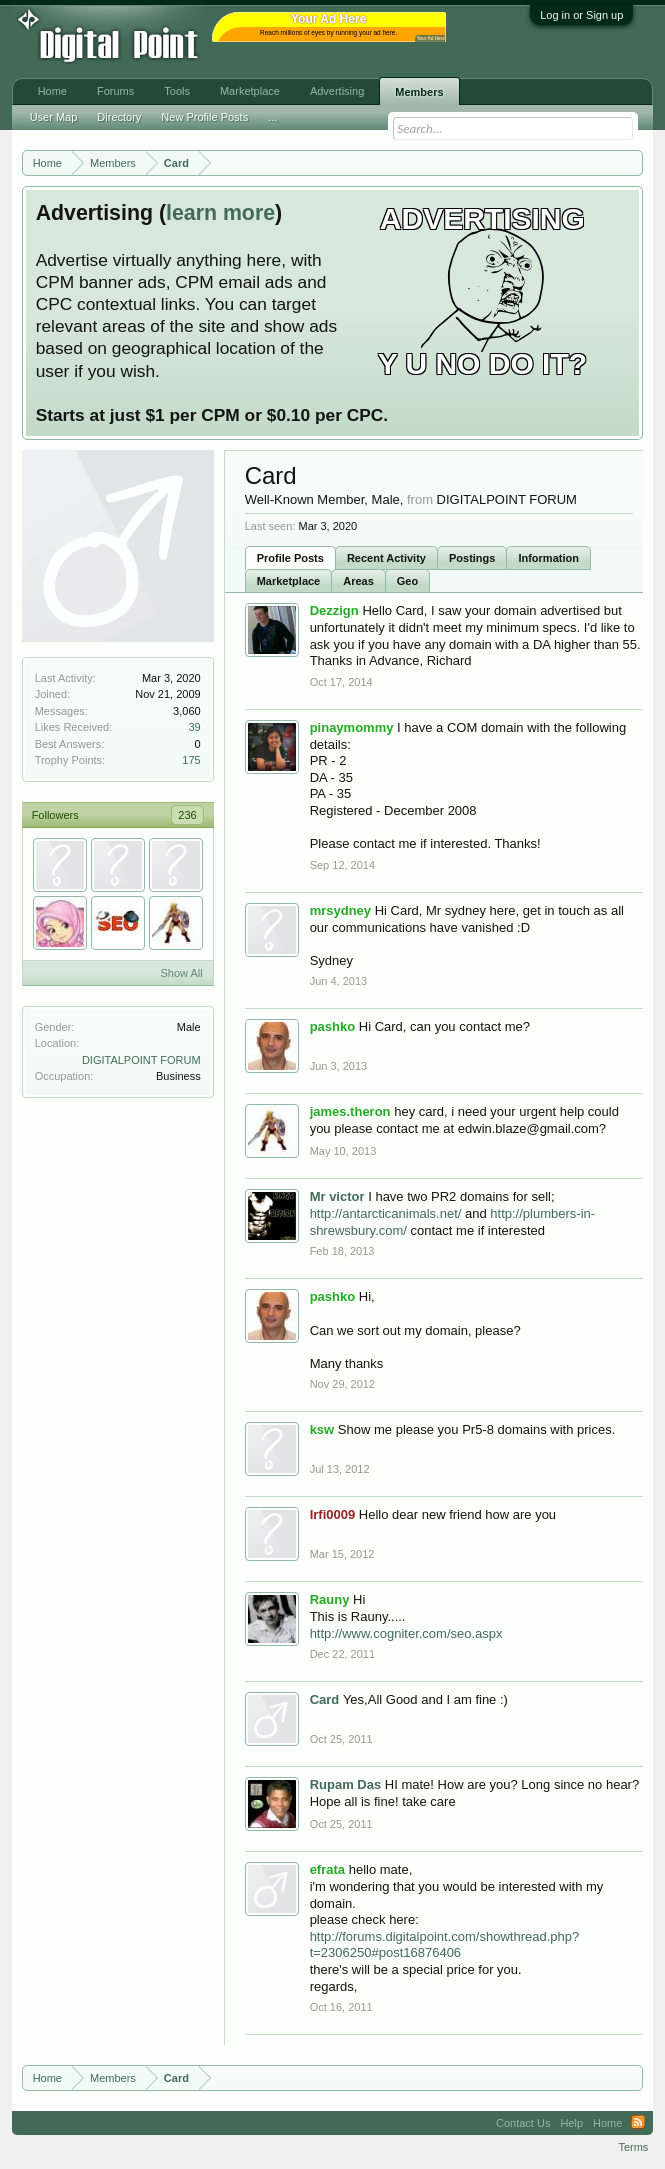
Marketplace (289, 581)
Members (419, 92)
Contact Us (523, 2123)
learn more (220, 213)
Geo (407, 581)
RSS (638, 2123)
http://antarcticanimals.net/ (386, 1213)
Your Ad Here (431, 38)
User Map (54, 117)
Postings (472, 558)
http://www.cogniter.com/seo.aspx (406, 1633)
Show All (181, 973)
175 (191, 760)
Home (52, 91)
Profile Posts (290, 558)
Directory (119, 117)
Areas (358, 581)
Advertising (337, 91)
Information (548, 558)
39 (194, 727)
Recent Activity (386, 558)
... (272, 117)
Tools (177, 91)
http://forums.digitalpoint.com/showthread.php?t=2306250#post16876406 (445, 1945)
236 (187, 815)
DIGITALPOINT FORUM (141, 1060)
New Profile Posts (204, 117)
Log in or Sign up (581, 15)
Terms (633, 2147)
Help (571, 2123)
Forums (115, 91)
